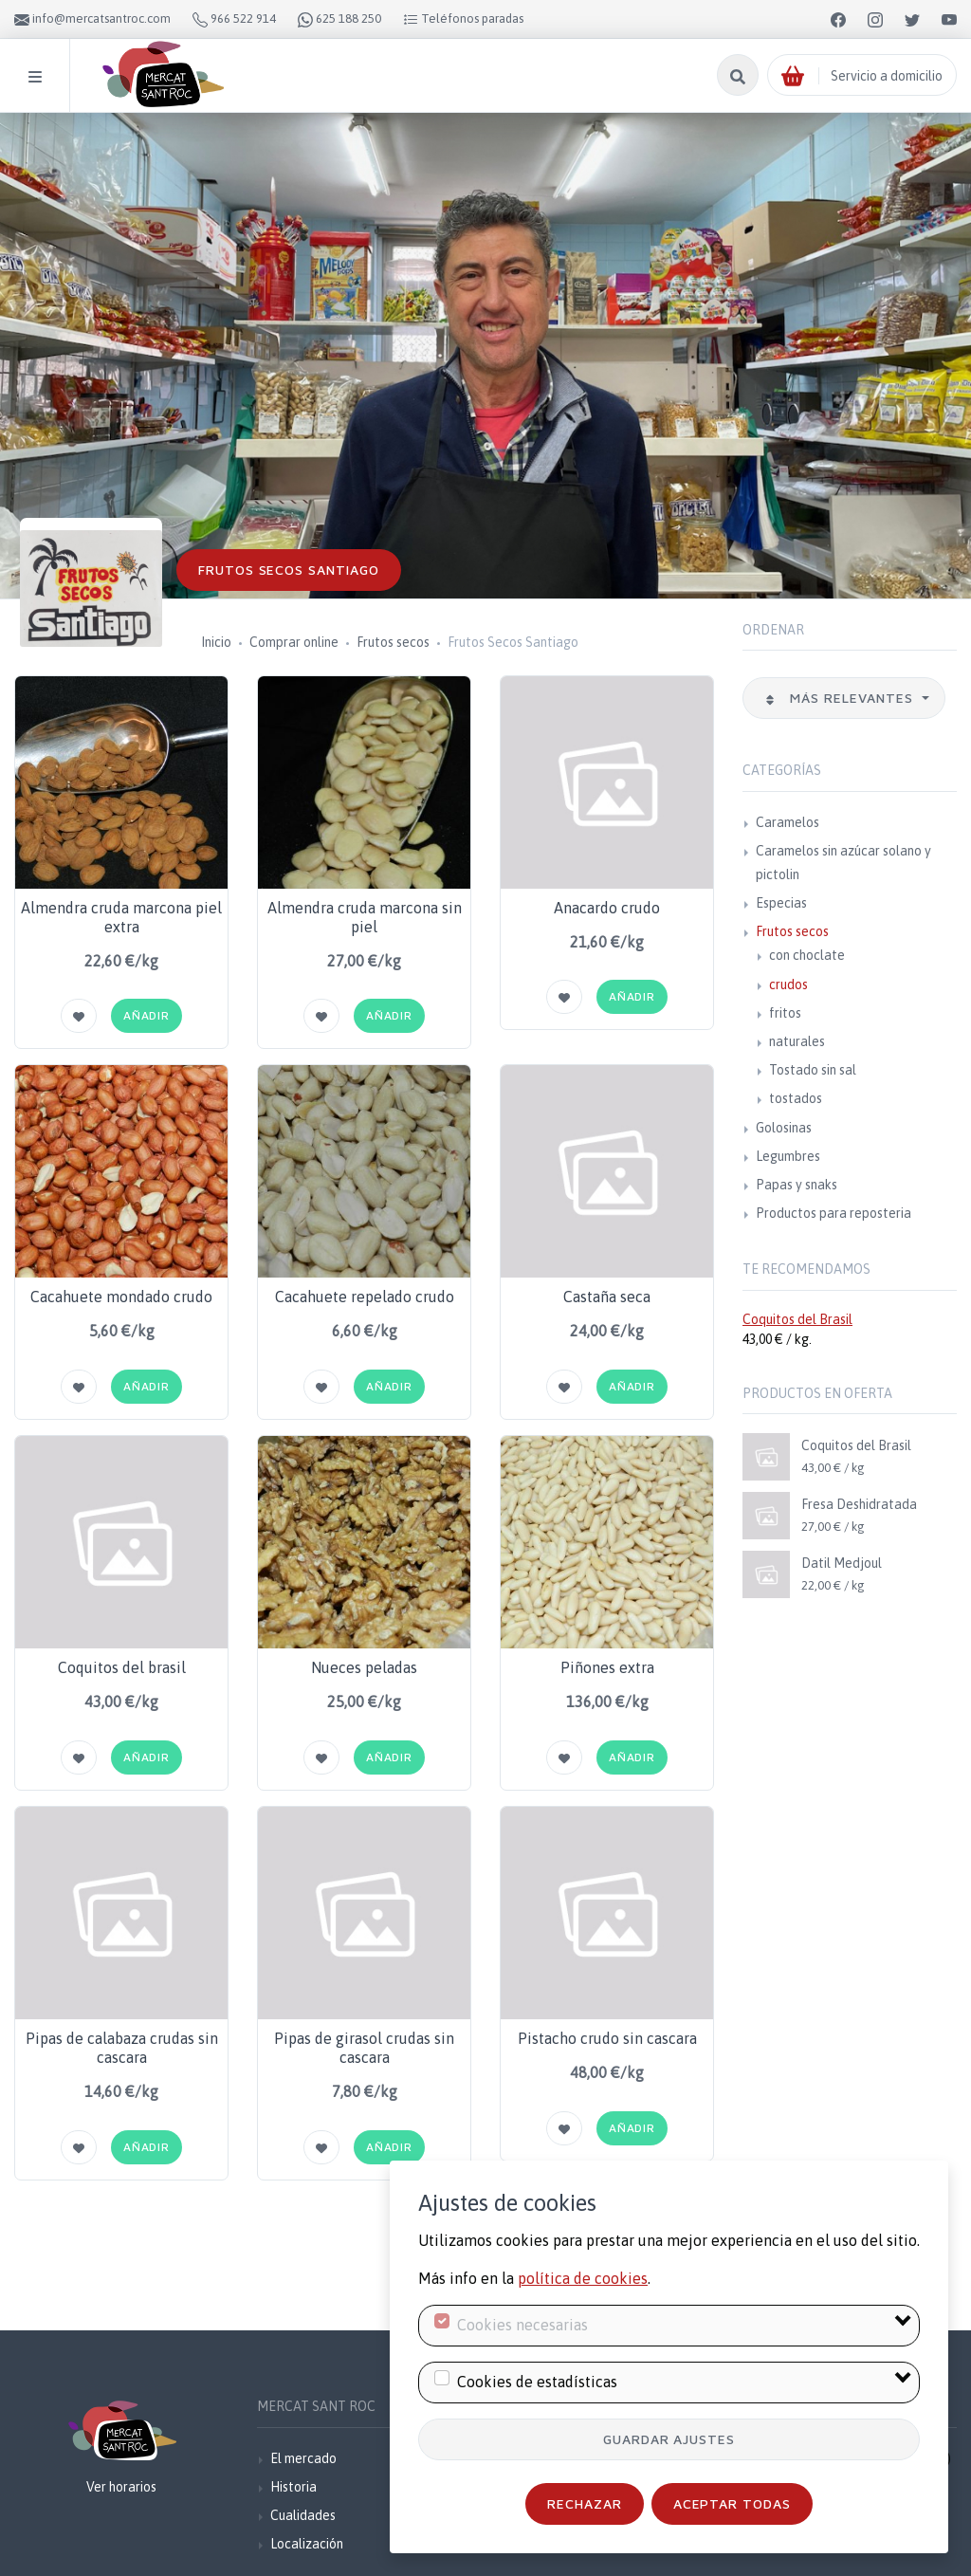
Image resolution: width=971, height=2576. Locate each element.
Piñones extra (607, 1667)
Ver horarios (121, 2486)
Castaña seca (606, 1296)
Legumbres (788, 1156)
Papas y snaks (796, 1184)
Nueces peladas (364, 1667)
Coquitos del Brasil (797, 1319)
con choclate (807, 955)
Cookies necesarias (522, 2324)
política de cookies (583, 2278)
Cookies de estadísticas (537, 2381)
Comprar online (294, 642)
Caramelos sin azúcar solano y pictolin (843, 862)
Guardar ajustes (669, 2439)
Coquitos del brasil (122, 1667)
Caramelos (787, 822)
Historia (293, 2486)
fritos (785, 1013)
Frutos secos (393, 642)
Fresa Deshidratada (859, 1504)
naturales (797, 1041)
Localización (306, 2543)
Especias (781, 903)
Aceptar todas (732, 2503)
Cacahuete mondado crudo (121, 1296)
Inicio (216, 642)
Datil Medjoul (841, 1563)
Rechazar (584, 2503)
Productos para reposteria (833, 1213)
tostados (795, 1098)
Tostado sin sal (812, 1069)
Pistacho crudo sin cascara (607, 2038)
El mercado (303, 2458)
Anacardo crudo (607, 907)
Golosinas (784, 1127)
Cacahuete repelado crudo (364, 1296)
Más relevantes (841, 698)
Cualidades (303, 2515)
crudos (788, 984)
